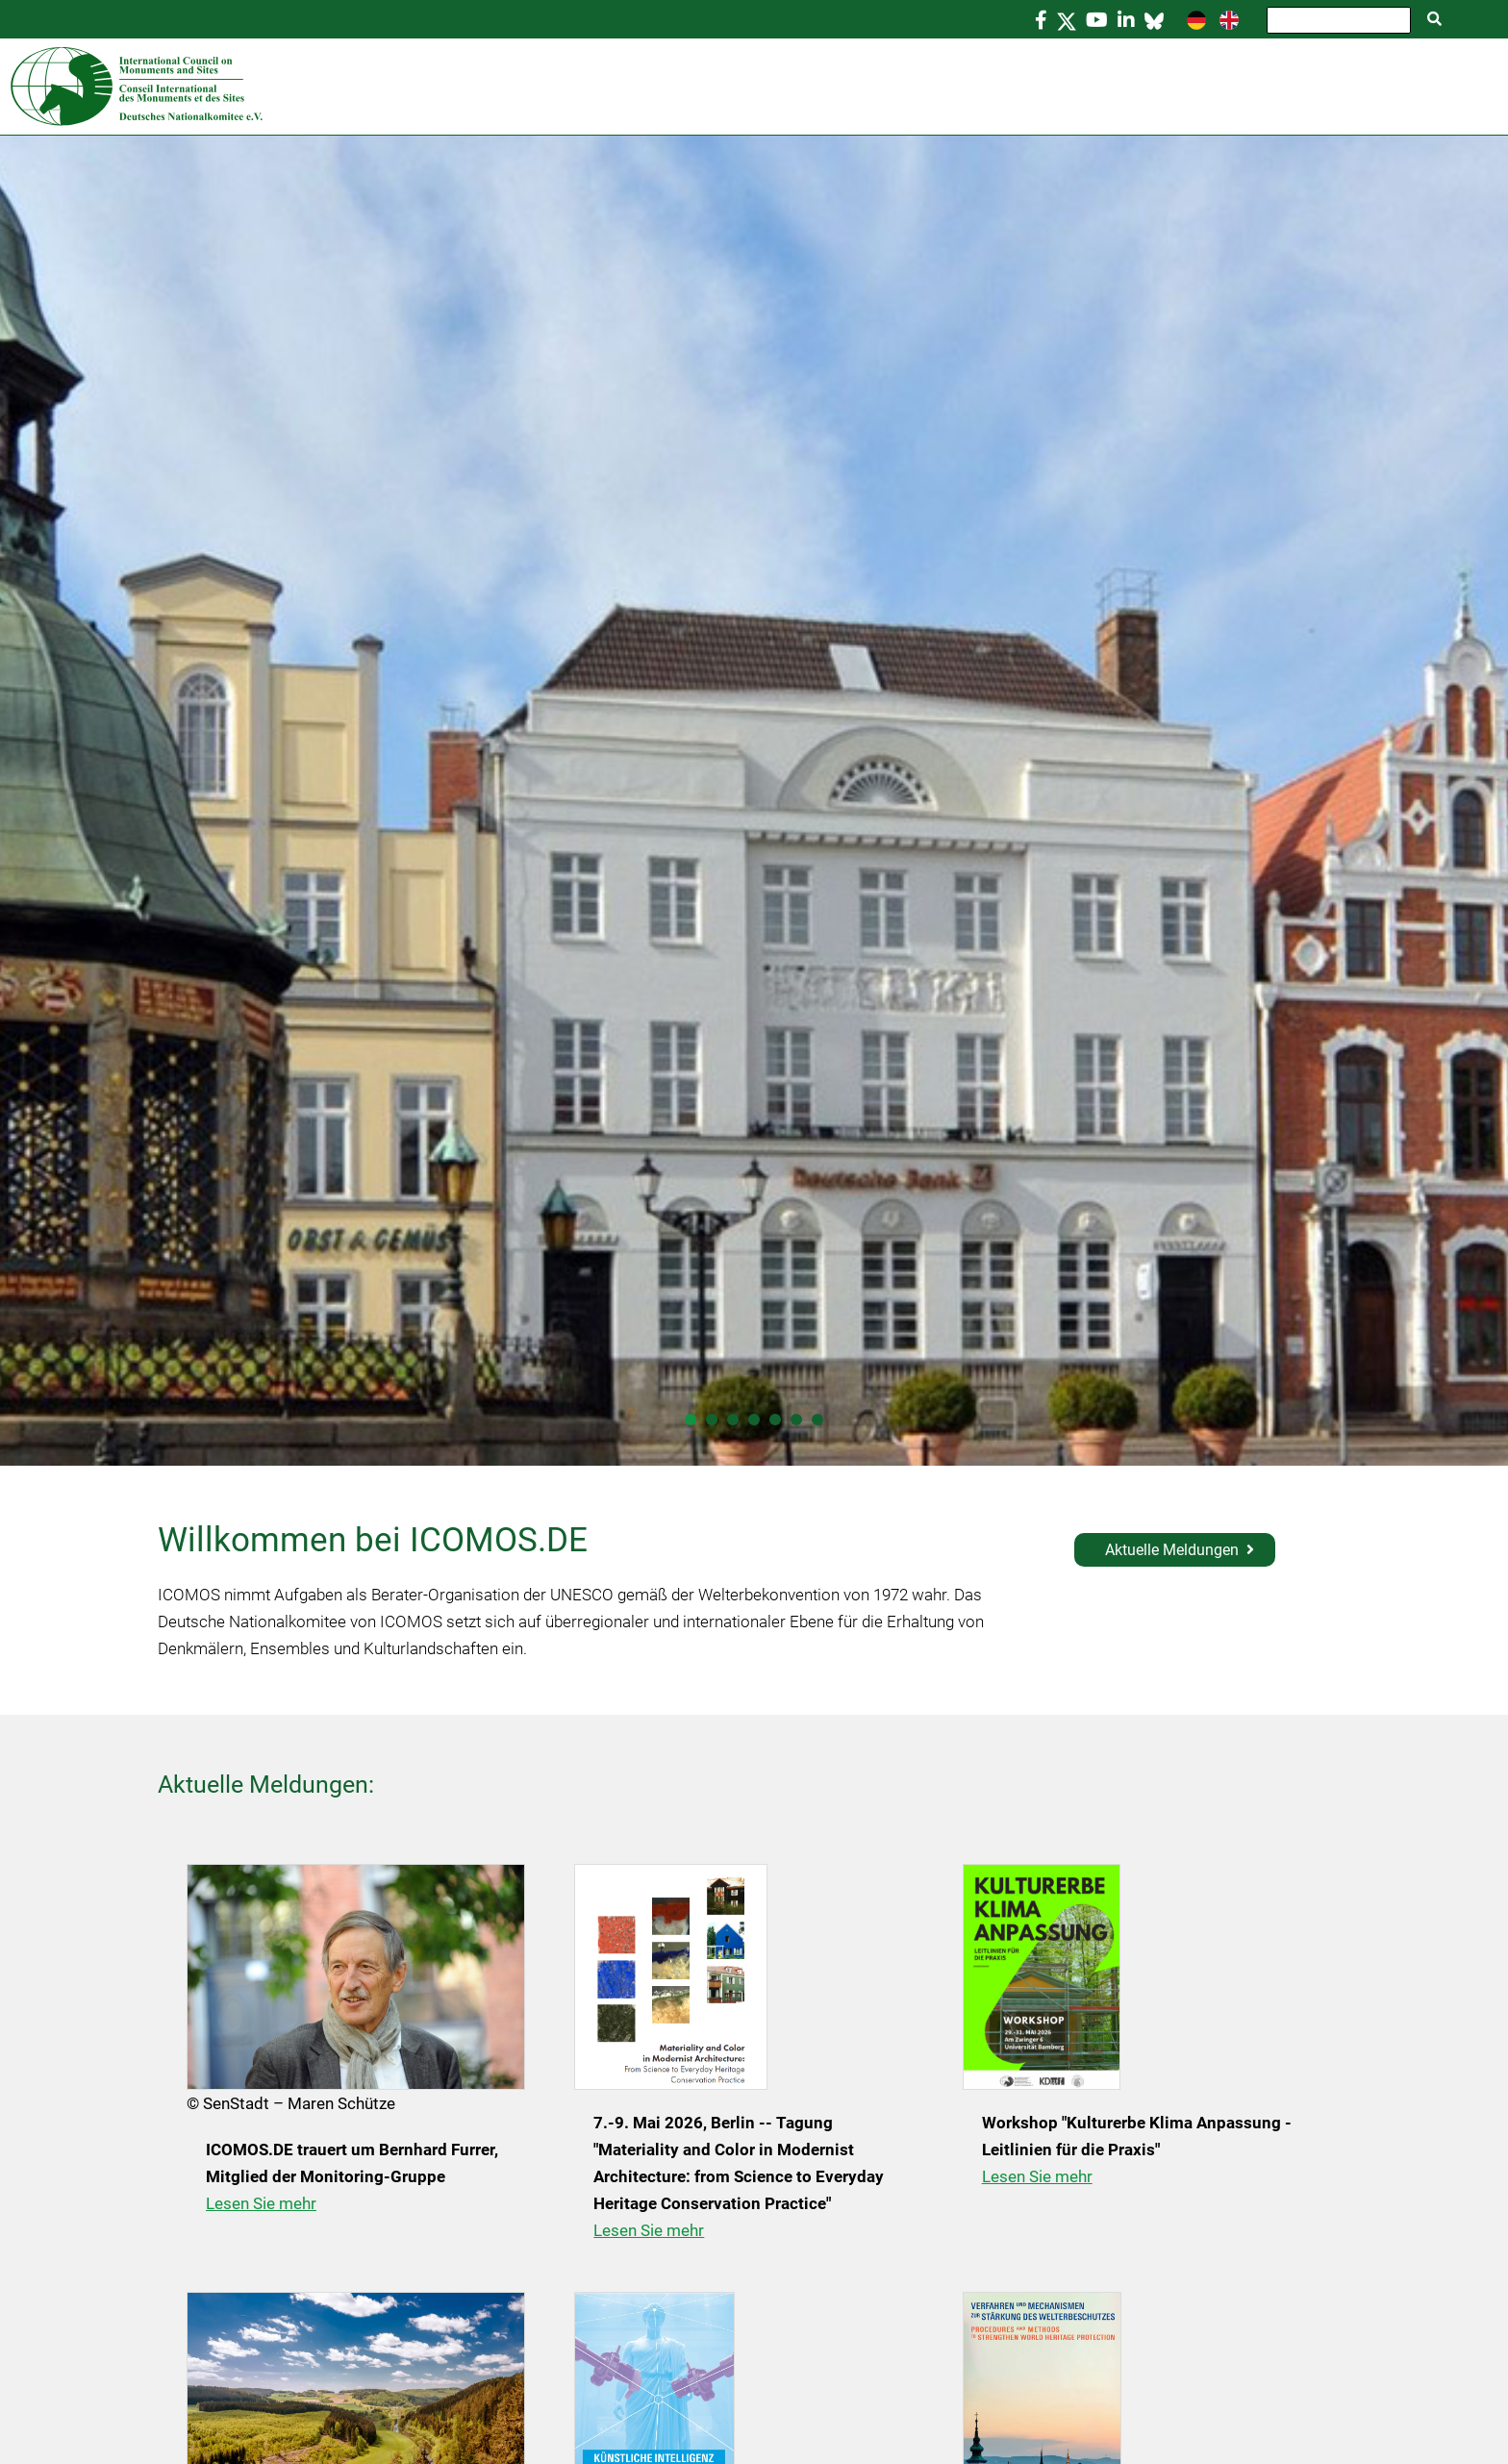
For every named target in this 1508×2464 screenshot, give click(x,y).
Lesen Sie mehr (261, 2203)
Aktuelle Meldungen (1172, 1550)
